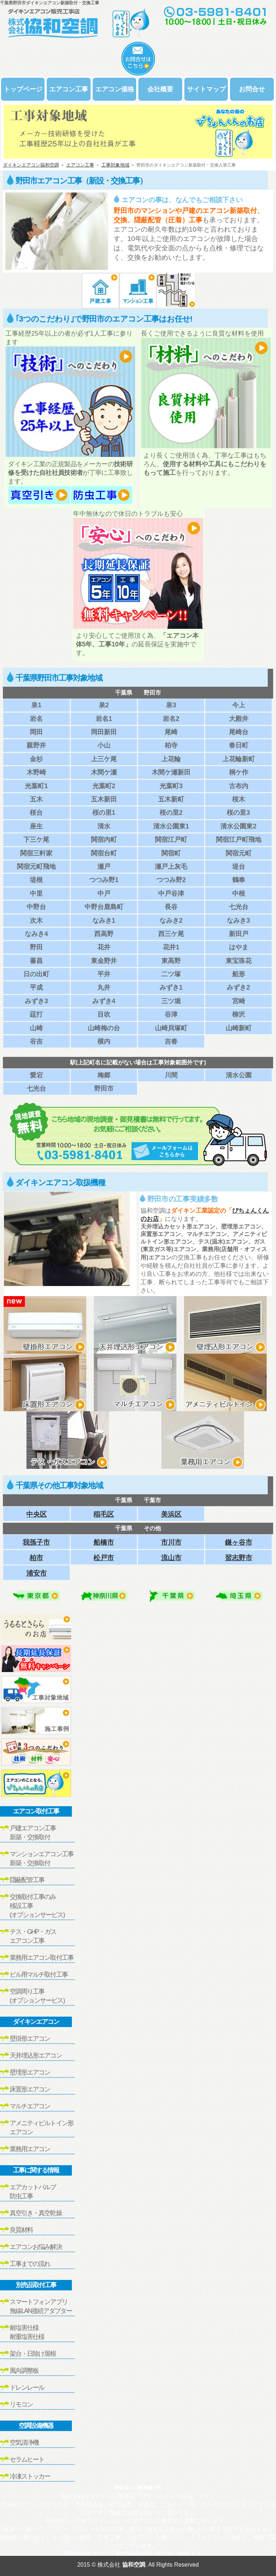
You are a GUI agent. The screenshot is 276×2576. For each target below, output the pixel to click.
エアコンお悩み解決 (36, 2246)
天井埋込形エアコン (36, 2055)
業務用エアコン (30, 2149)
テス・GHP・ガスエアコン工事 (33, 1936)
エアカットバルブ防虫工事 (33, 2192)
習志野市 (238, 1558)
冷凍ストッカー (30, 2476)
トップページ (23, 89)
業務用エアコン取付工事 (41, 1957)
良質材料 (21, 2230)
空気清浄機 (24, 2442)
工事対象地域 (115, 165)
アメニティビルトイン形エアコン (41, 2128)
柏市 (36, 1558)
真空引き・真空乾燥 (36, 2213)
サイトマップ (206, 89)
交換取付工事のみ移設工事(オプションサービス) (37, 1905)
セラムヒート (27, 2459)
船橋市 (103, 1542)
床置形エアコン (30, 2089)
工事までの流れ (30, 2263)
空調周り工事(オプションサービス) (37, 1996)
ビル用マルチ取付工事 (39, 1974)
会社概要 (160, 89)
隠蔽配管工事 (27, 1880)
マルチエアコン (30, 2106)
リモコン (21, 2404)
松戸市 (103, 1558)
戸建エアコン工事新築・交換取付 (33, 1833)
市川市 (171, 1542)
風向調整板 (24, 2370)
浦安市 (36, 1573)
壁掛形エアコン (30, 2038)
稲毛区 (103, 1514)
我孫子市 (36, 1542)
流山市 (171, 1558)
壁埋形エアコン (30, 2072)
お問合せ (252, 89)
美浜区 (171, 1514)
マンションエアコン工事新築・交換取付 (41, 1858)
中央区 (36, 1514)
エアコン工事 (68, 89)
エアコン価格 (114, 89)
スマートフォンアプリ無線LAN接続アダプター (41, 2306)
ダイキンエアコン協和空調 (31, 165)
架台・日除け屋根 (33, 2353)
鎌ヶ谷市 (238, 1542)
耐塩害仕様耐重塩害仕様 (27, 2332)
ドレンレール (27, 2387)
